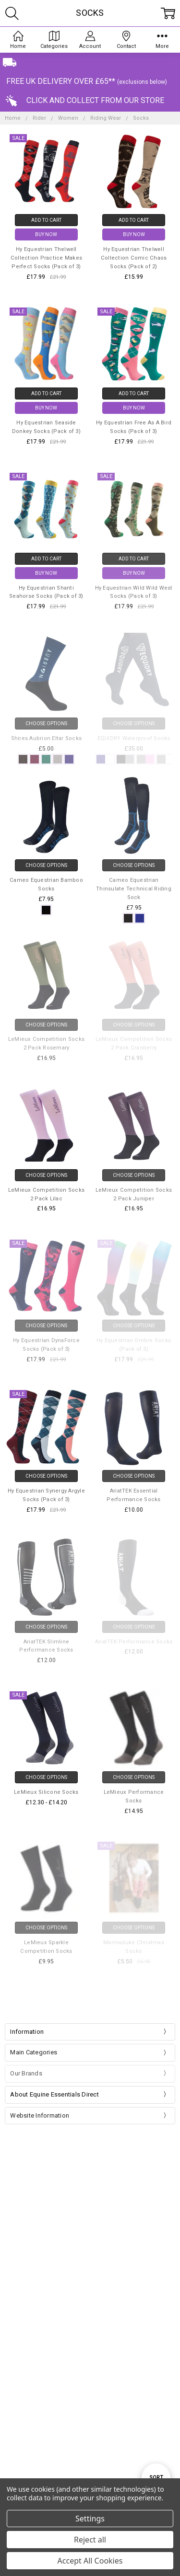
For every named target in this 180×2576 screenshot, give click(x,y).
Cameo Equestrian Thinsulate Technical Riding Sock (133, 888)
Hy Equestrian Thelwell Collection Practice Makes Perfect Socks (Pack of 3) (46, 258)
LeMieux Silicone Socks (46, 1792)
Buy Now (46, 234)
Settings (90, 2518)
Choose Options (46, 865)
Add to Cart (46, 220)
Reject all (90, 2539)
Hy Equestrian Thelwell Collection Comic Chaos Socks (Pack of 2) (134, 258)
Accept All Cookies (90, 2560)
